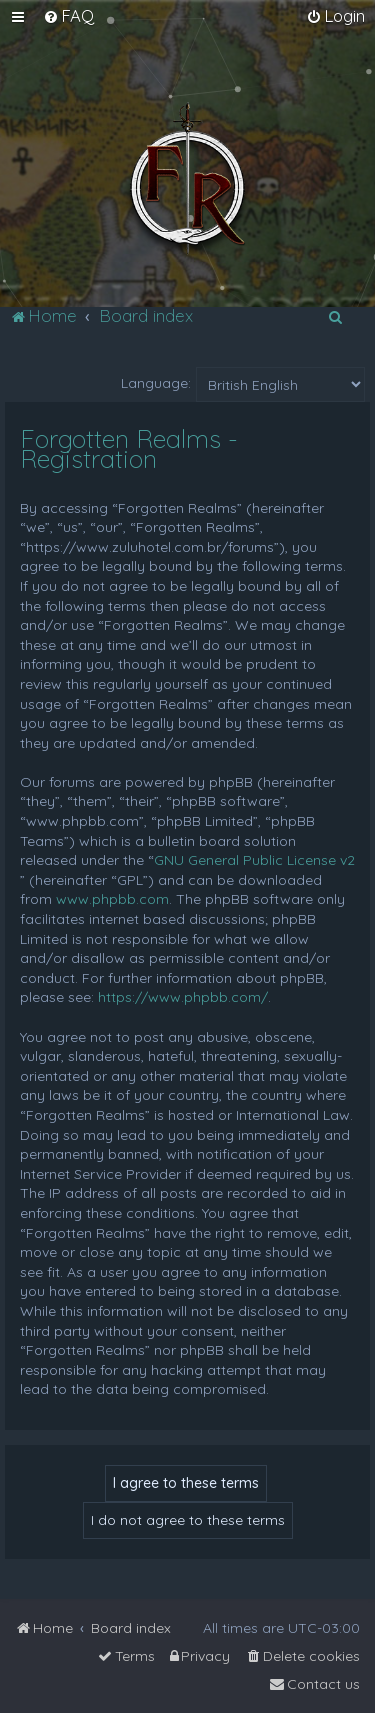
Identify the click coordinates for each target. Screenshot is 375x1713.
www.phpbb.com (112, 899)
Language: (156, 383)
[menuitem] (68, 16)
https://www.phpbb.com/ (183, 997)
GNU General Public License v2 (254, 860)
